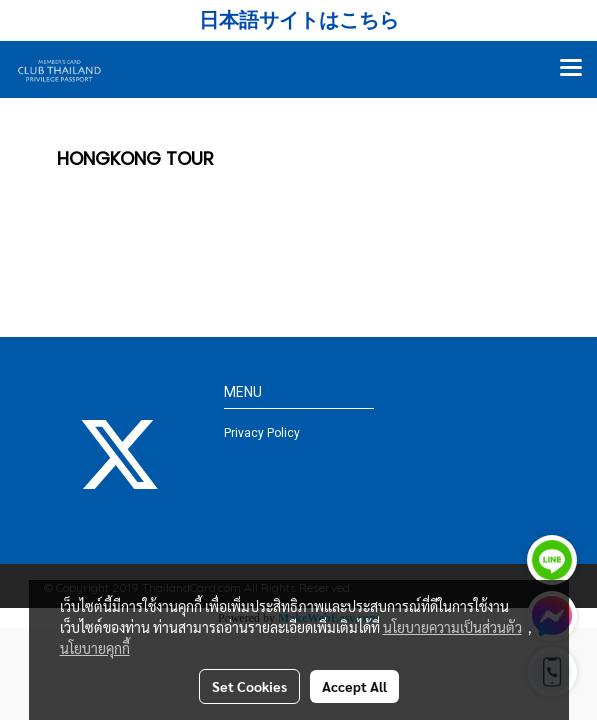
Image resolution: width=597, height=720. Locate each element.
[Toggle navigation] (571, 69)
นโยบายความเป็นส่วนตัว (452, 627)
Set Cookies (249, 686)
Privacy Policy (262, 433)
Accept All (354, 686)
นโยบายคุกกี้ (95, 648)
